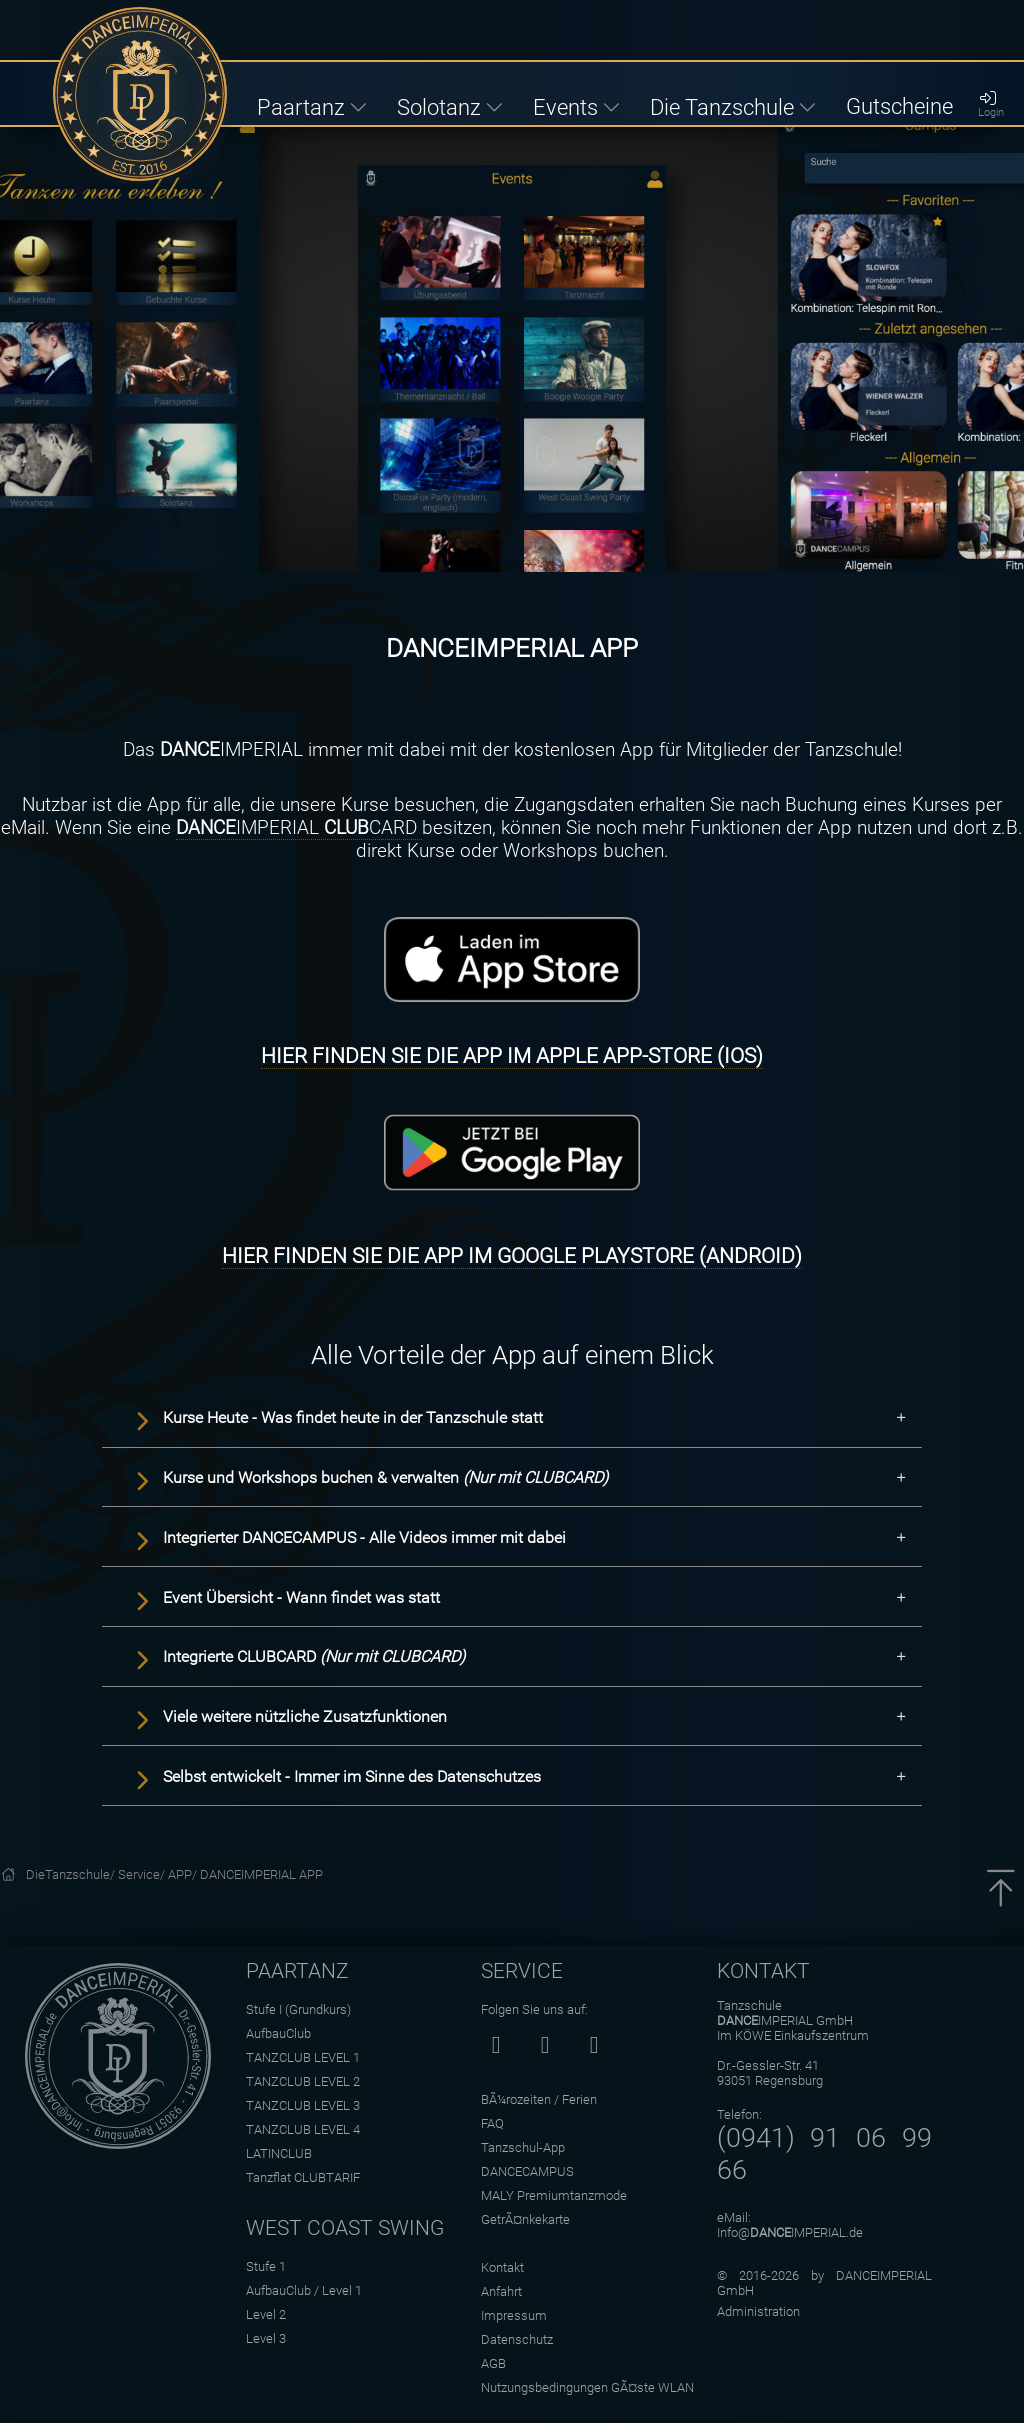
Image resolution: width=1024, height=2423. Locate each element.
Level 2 (266, 2314)
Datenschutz (517, 2339)
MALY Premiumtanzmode (554, 2195)
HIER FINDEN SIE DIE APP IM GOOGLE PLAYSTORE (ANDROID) (512, 1256)
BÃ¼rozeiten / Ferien (539, 2099)
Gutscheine (899, 106)
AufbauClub (278, 2033)
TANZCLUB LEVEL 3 (303, 2105)
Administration (758, 2311)
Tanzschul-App (523, 2147)
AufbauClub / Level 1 (304, 2290)
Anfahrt (501, 2291)
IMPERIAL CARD (299, 827)
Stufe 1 (266, 2266)
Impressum (514, 2315)
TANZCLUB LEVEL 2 (303, 2081)
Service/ (143, 1874)
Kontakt (502, 2267)
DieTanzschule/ (72, 1874)
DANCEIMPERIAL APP (261, 1874)
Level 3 (266, 2338)
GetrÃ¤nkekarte (525, 2219)
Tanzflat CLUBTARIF (303, 2177)
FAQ (492, 2123)
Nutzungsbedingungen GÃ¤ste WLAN (587, 2387)
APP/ (184, 1874)
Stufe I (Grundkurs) (298, 2009)
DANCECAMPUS (527, 2171)
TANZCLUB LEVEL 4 (303, 2129)
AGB (493, 2363)
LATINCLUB (279, 2153)
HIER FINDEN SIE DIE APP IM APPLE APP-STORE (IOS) (512, 1056)
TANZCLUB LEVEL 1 (303, 2057)
